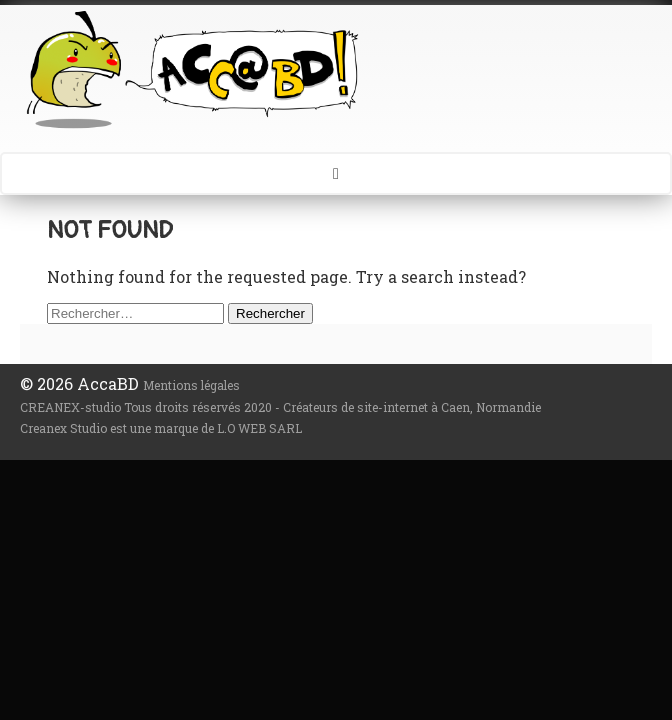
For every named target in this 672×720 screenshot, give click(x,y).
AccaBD (336, 69)
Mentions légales (191, 385)
